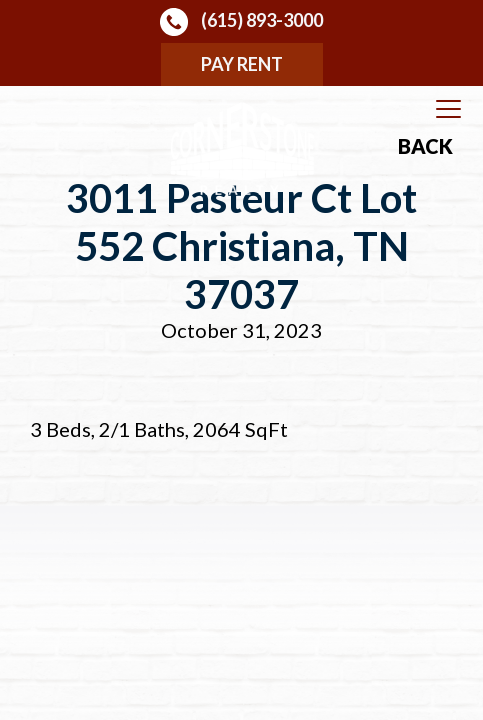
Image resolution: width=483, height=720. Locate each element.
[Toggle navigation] (448, 110)
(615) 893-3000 (241, 22)
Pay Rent (242, 64)
